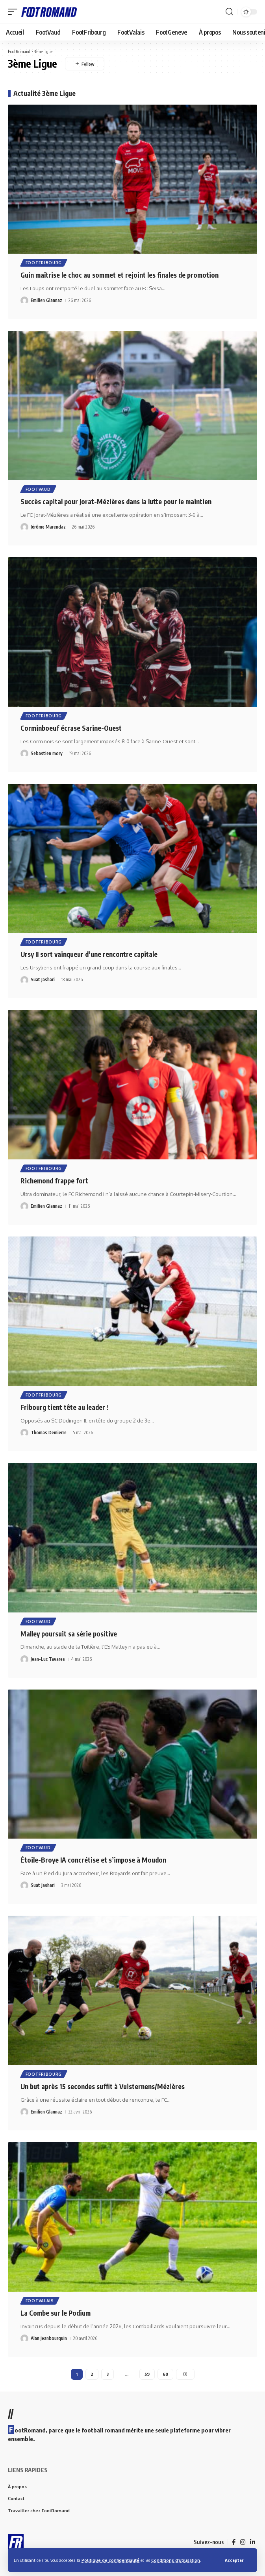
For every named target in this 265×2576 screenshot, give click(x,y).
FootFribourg (44, 262)
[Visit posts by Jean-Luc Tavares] (24, 1659)
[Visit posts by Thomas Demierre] (24, 1433)
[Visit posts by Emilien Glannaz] (24, 300)
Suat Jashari (43, 979)
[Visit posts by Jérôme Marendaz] (24, 527)
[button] (234, 2560)
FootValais (40, 2300)
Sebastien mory (47, 753)
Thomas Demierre (49, 1432)
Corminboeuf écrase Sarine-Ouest (71, 728)
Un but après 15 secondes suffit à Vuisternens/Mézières (102, 2086)
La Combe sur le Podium (55, 2313)
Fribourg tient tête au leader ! (64, 1407)
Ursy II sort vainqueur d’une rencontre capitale (89, 954)
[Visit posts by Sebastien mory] (24, 753)
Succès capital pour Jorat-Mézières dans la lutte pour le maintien (115, 501)
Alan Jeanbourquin (49, 2338)
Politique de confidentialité (110, 2560)
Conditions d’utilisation (175, 2560)
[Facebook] (233, 2542)
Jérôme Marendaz (48, 527)
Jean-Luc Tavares (48, 1659)
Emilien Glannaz (46, 300)
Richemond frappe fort (54, 1180)
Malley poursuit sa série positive (68, 1633)
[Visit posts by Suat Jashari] (24, 980)
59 (147, 2374)
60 (165, 2374)
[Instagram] (242, 2542)
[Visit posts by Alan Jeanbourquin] (24, 2338)
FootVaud (38, 489)
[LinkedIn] (252, 2542)
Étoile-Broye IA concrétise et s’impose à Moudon (93, 1860)
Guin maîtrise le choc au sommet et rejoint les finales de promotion (119, 275)
